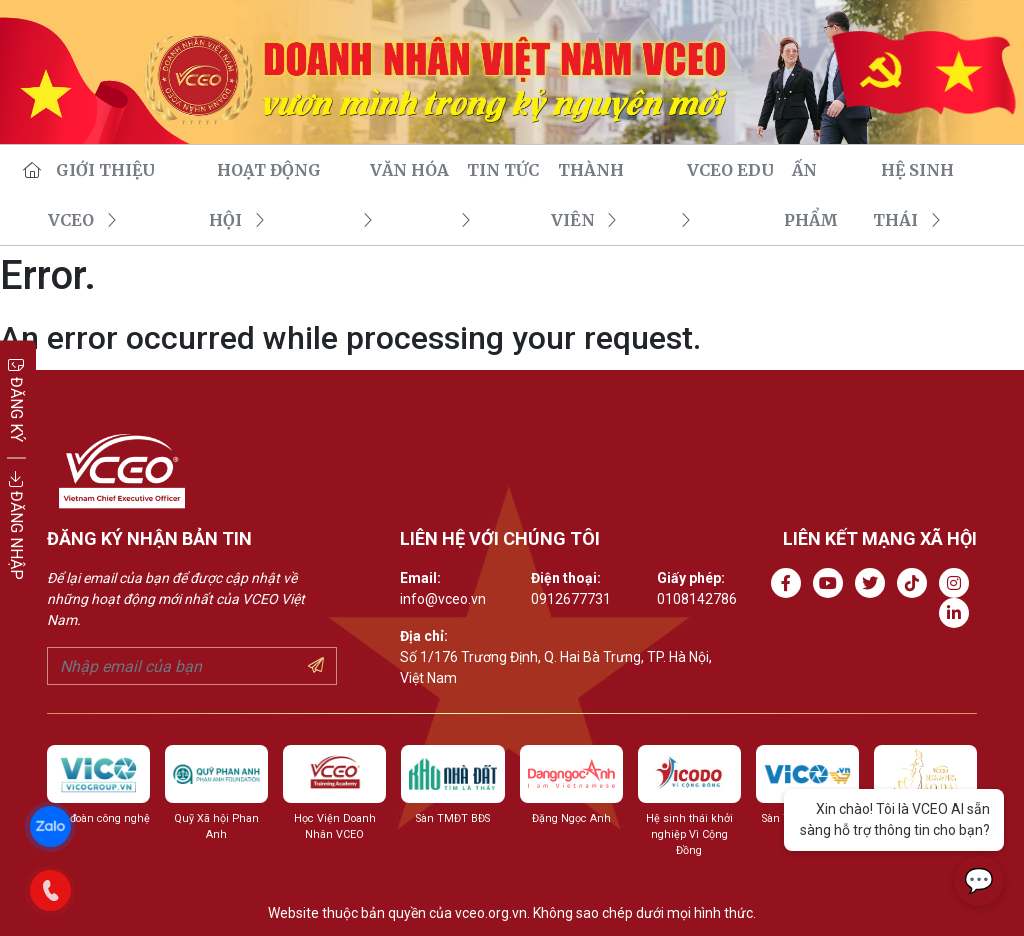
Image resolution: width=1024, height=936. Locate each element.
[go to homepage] (29, 170)
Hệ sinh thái (937, 170)
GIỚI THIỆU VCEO (122, 170)
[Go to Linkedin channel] (958, 613)
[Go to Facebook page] (790, 583)
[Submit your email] (316, 666)
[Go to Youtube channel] (832, 583)
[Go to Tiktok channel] (916, 583)
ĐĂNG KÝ (16, 399)
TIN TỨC (500, 170)
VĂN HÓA (406, 170)
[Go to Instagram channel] (958, 583)
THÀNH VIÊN (611, 170)
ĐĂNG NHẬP (16, 525)
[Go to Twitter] (874, 583)
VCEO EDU (727, 170)
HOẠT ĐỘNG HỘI (281, 170)
